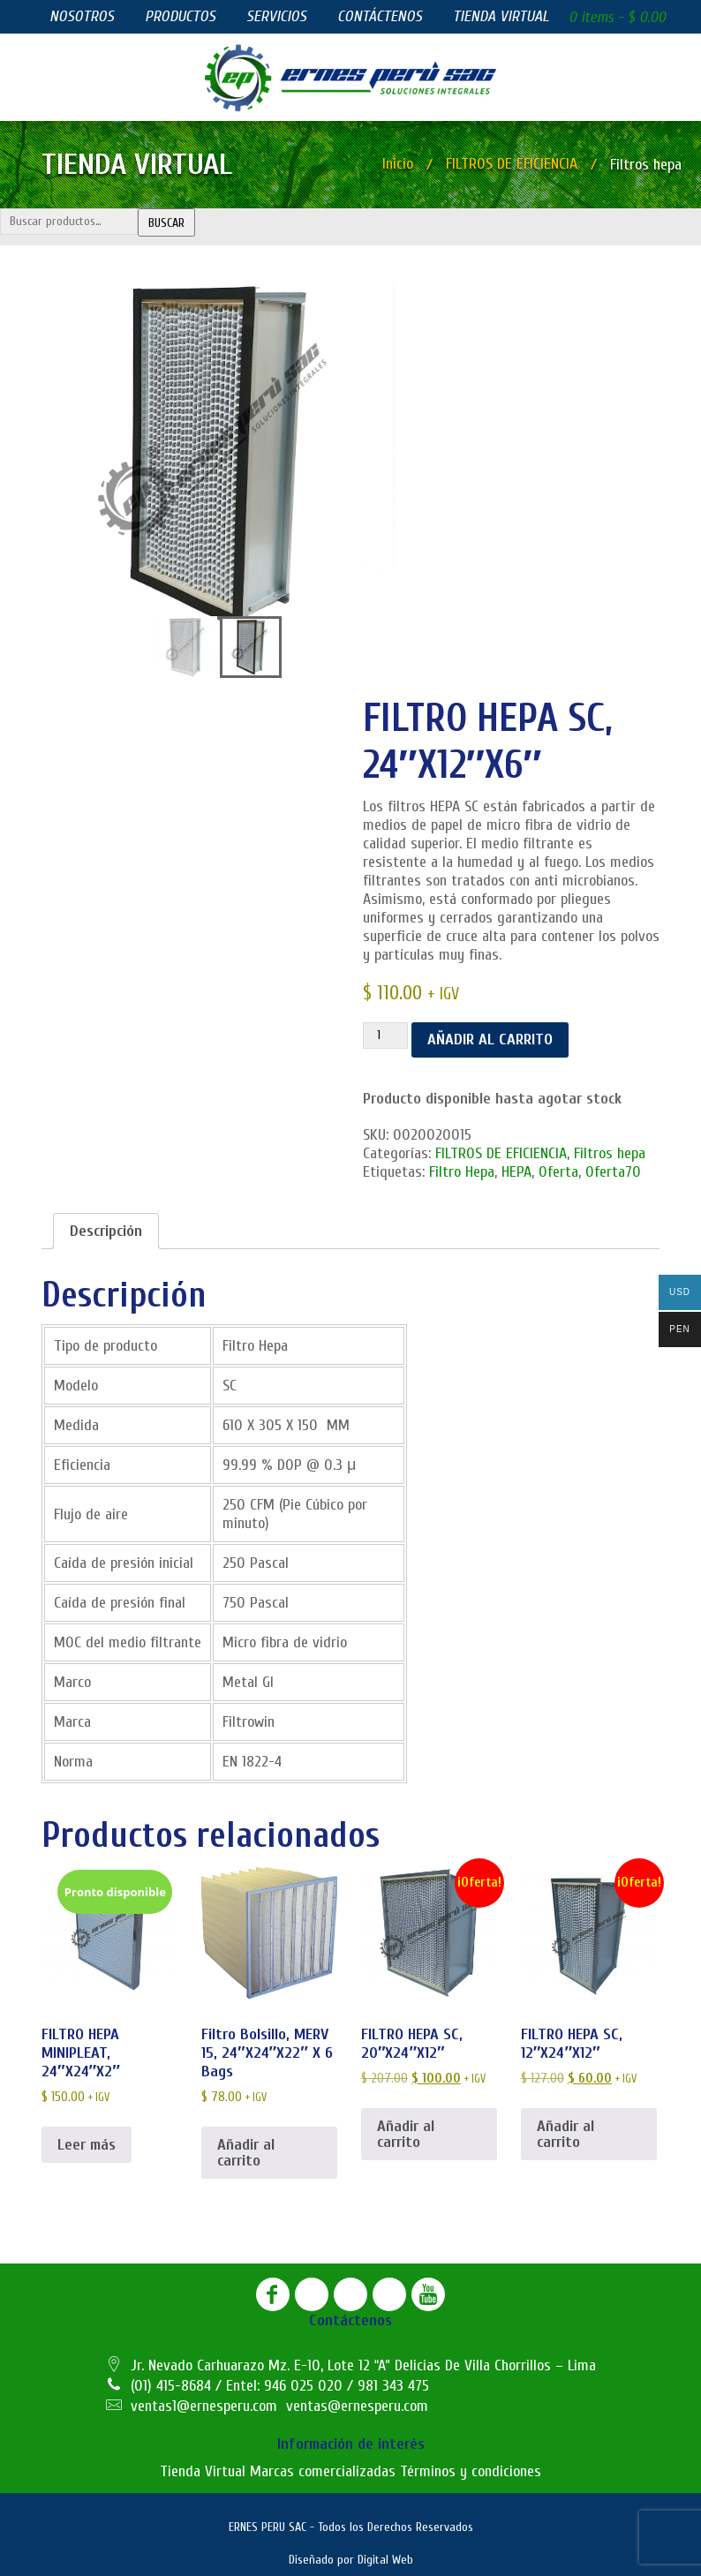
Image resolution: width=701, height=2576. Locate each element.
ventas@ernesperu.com (357, 2406)
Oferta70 (613, 1172)
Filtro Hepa (461, 1172)
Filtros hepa (609, 1153)
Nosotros (81, 16)
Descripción (106, 1231)
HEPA (516, 1172)
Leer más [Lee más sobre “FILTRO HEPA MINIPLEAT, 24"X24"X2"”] (86, 2144)
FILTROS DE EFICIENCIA (511, 163)
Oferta (558, 1172)
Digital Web (385, 2559)
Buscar (166, 222)
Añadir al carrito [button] (246, 2152)
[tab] (106, 1231)
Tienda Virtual (202, 2471)
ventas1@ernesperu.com (204, 2406)
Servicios (276, 16)
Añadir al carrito (490, 1039)
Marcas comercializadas (323, 2471)
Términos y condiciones (470, 2471)
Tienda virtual (501, 16)
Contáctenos (379, 16)
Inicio (397, 163)
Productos (180, 16)
